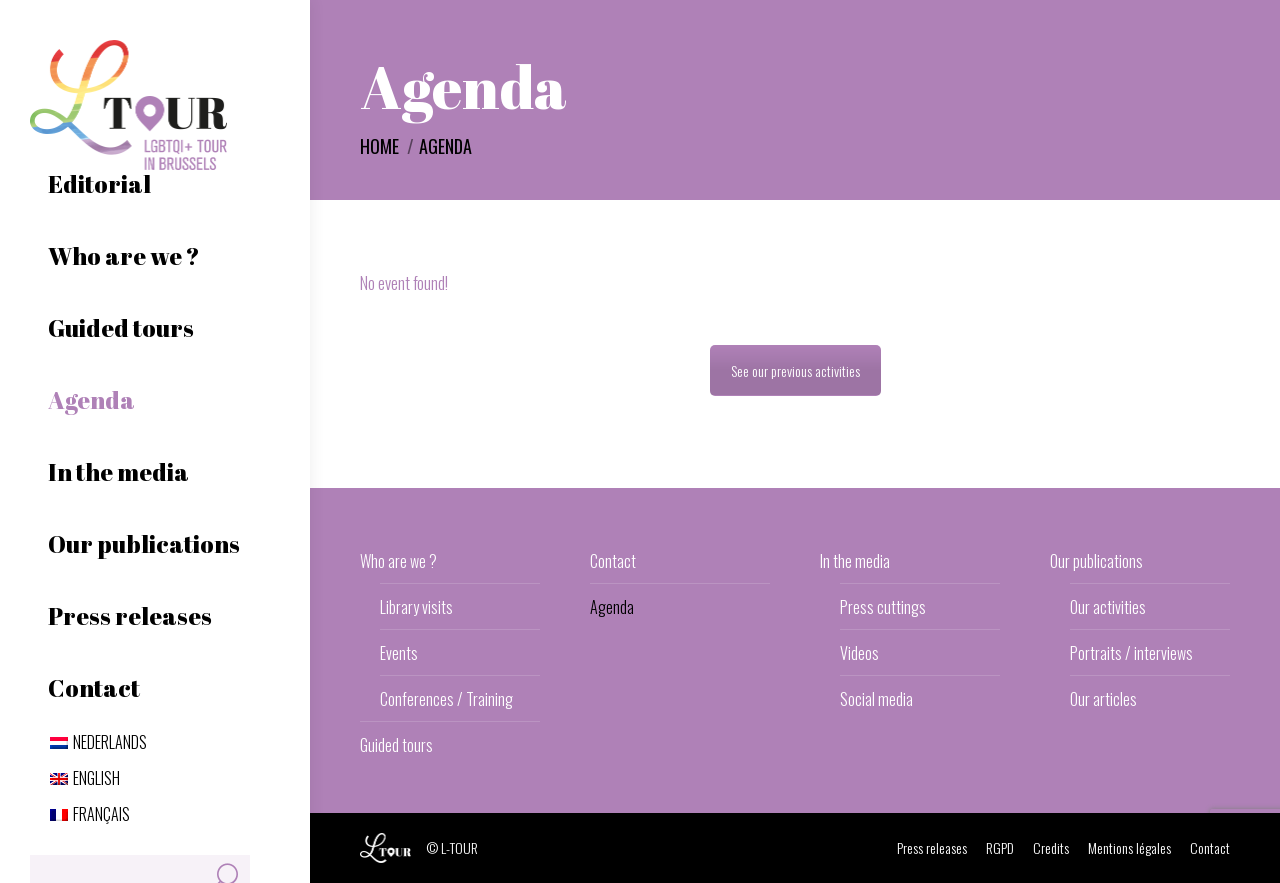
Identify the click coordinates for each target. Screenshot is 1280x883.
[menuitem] (98, 742)
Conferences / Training (446, 699)
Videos (859, 653)
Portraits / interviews (1131, 653)
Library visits (416, 607)
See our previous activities (795, 370)
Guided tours (396, 745)
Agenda (612, 607)
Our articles (1103, 699)
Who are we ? (398, 561)
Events (399, 653)
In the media (855, 561)
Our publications (1096, 561)
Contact (613, 561)
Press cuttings (883, 607)
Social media (876, 699)
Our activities (1108, 607)
